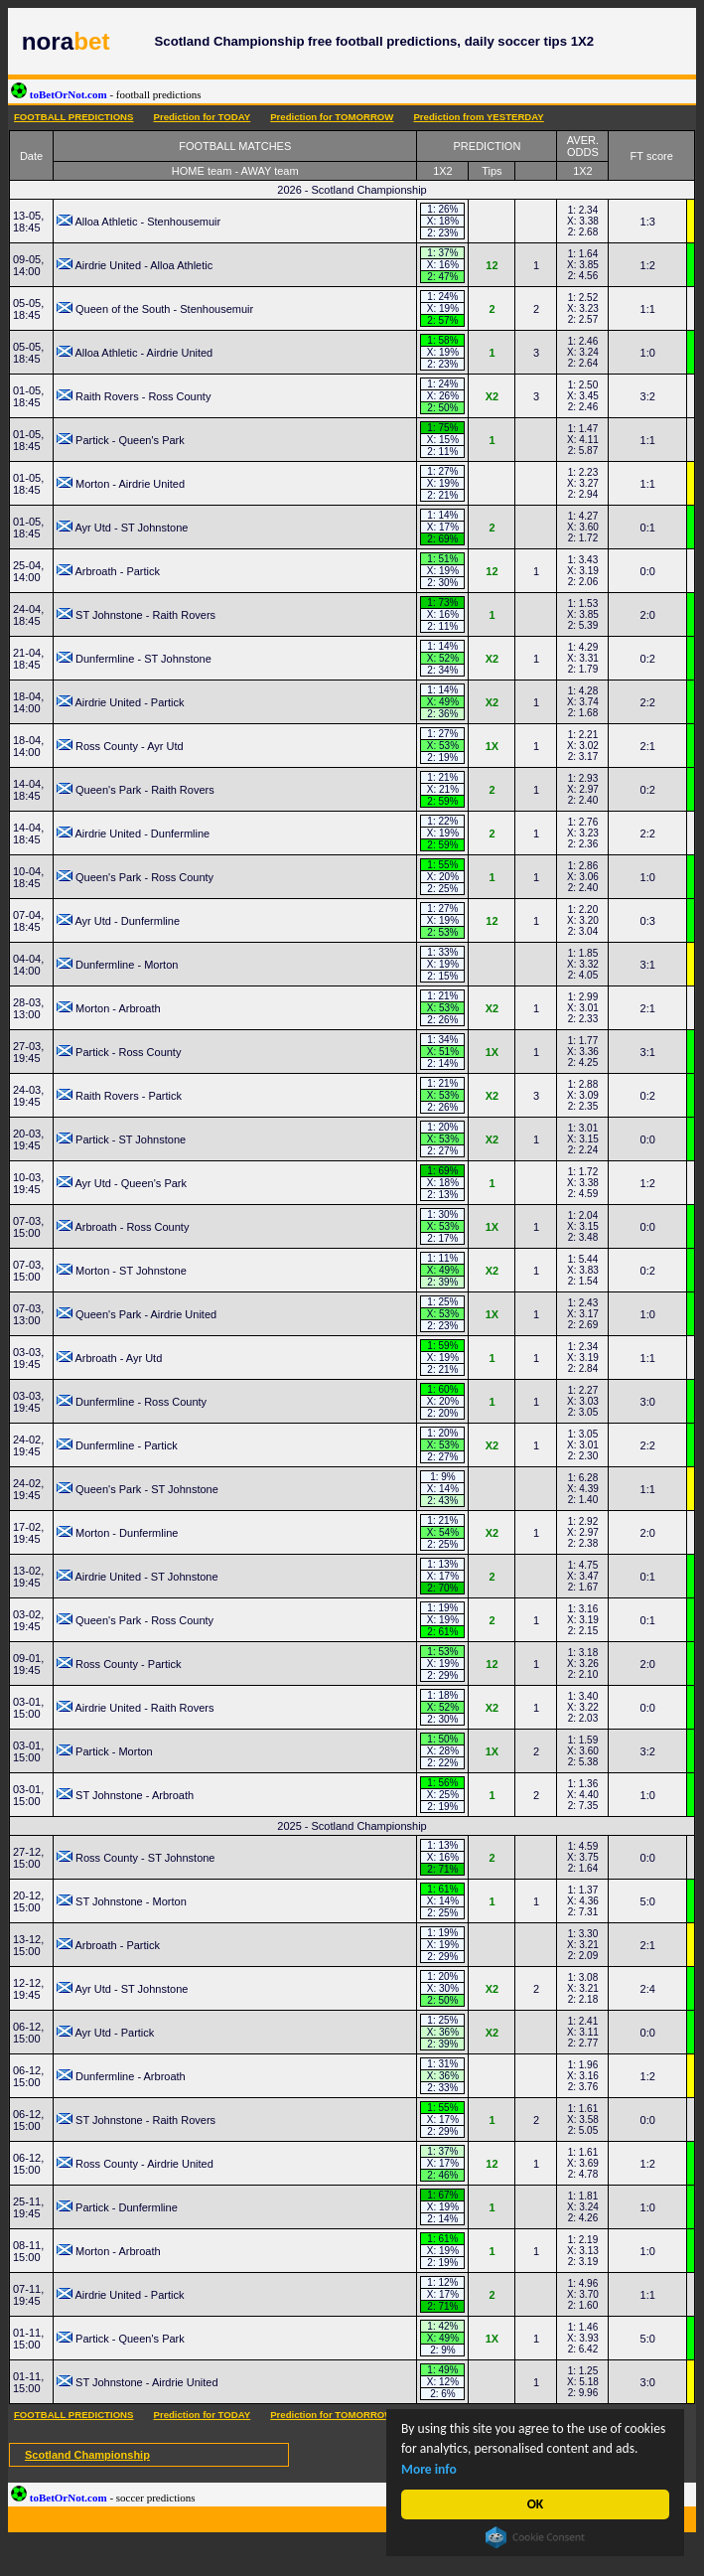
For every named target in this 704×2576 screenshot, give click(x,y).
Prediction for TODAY (201, 116)
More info (429, 2469)
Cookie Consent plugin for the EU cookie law (535, 2537)
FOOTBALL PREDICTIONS (73, 116)
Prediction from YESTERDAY (478, 116)
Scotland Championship (87, 2455)
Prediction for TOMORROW (331, 116)
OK (535, 2504)
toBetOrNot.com (106, 94)
